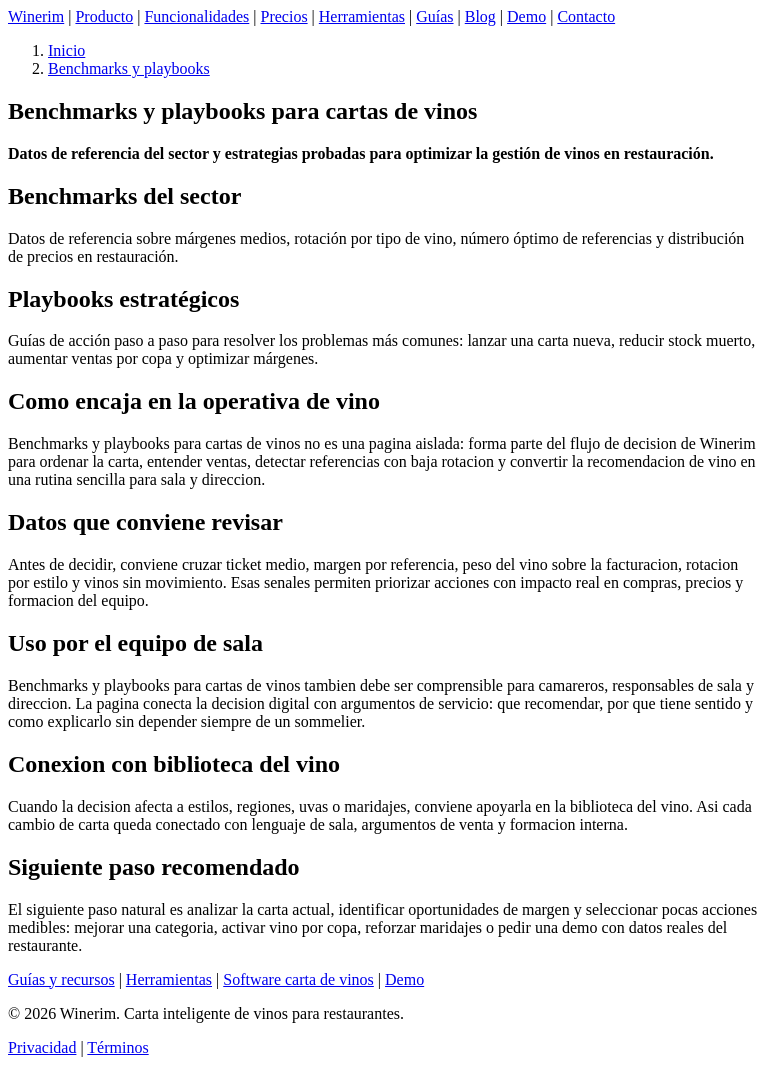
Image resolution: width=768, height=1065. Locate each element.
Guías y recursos (61, 979)
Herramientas (362, 16)
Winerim (36, 16)
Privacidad (42, 1047)
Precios (284, 16)
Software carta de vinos (298, 979)
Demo (526, 16)
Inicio (66, 50)
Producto (104, 16)
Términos (117, 1047)
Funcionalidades (196, 16)
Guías (434, 16)
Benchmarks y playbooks (129, 68)
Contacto (586, 16)
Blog (480, 16)
